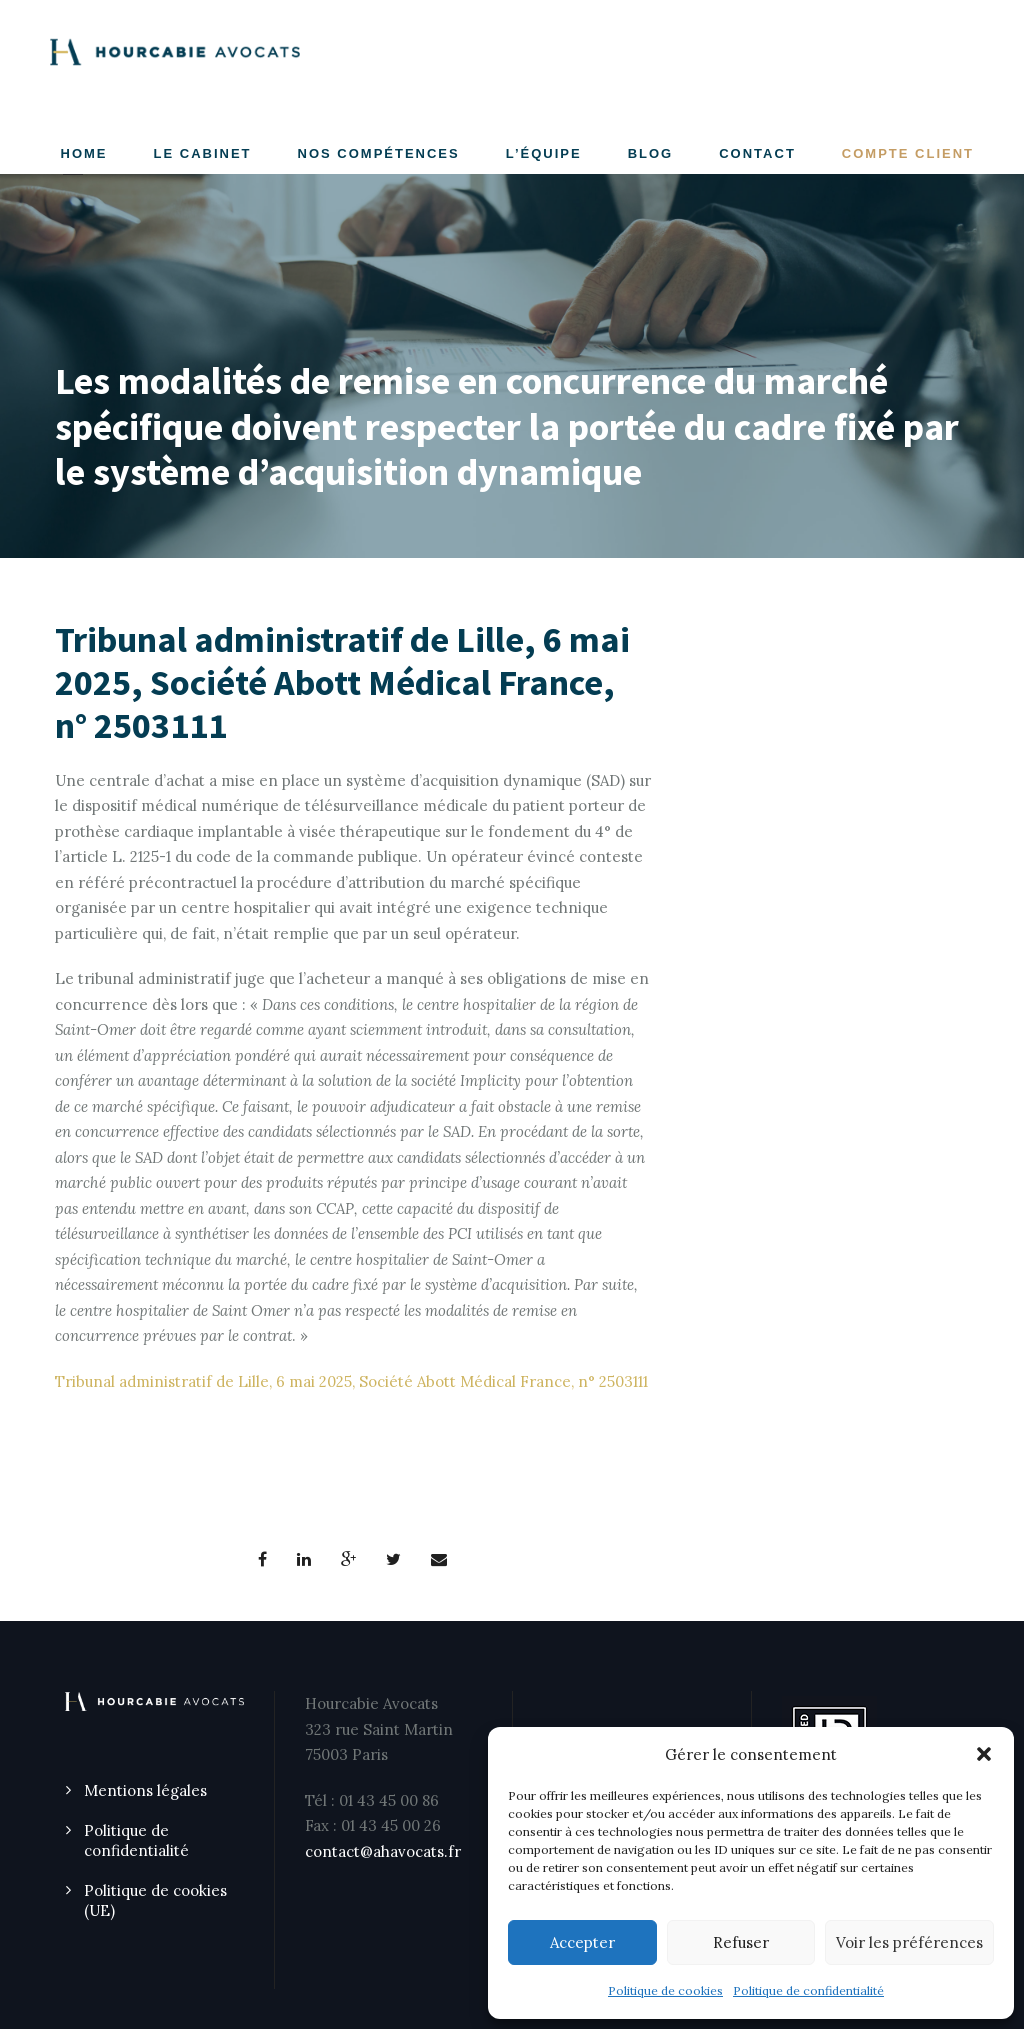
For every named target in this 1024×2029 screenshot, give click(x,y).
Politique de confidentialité (808, 1990)
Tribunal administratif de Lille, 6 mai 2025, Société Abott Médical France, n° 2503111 (351, 1381)
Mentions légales (145, 1790)
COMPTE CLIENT (908, 153)
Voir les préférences (909, 1942)
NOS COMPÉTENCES (379, 153)
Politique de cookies (665, 1990)
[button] (984, 1754)
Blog (651, 153)
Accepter (582, 1942)
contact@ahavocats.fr (383, 1851)
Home (84, 153)
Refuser (741, 1942)
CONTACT (757, 153)
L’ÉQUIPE (544, 153)
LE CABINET (203, 153)
